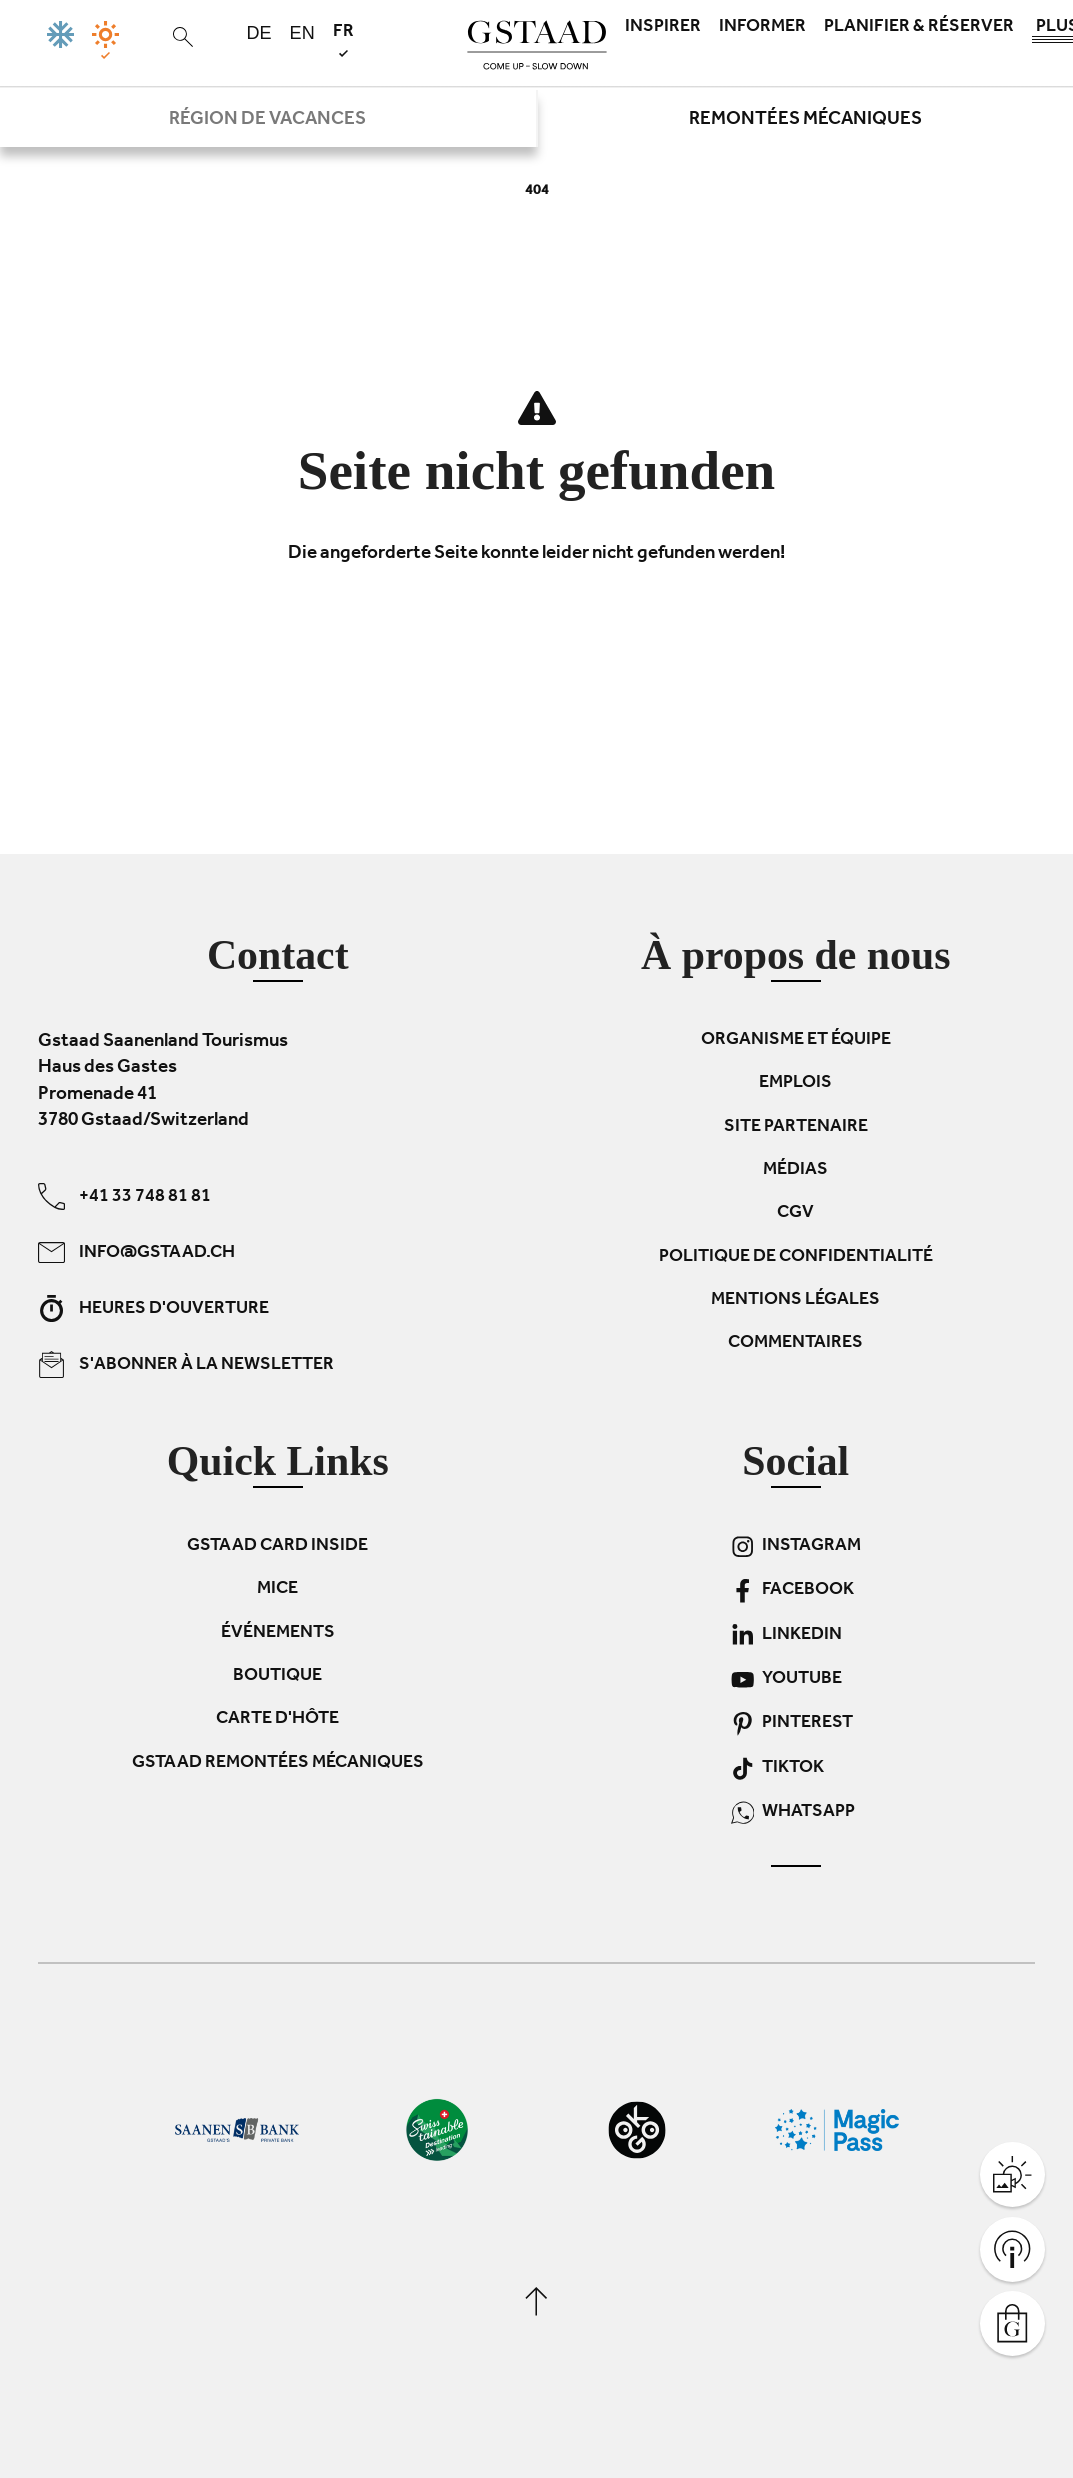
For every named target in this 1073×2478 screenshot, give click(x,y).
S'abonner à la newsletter (186, 1363)
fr (343, 39)
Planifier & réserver (919, 28)
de (259, 33)
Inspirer (663, 28)
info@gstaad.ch (136, 1251)
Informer (762, 28)
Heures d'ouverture (153, 1307)
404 (537, 191)
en (302, 33)
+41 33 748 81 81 (124, 1195)
